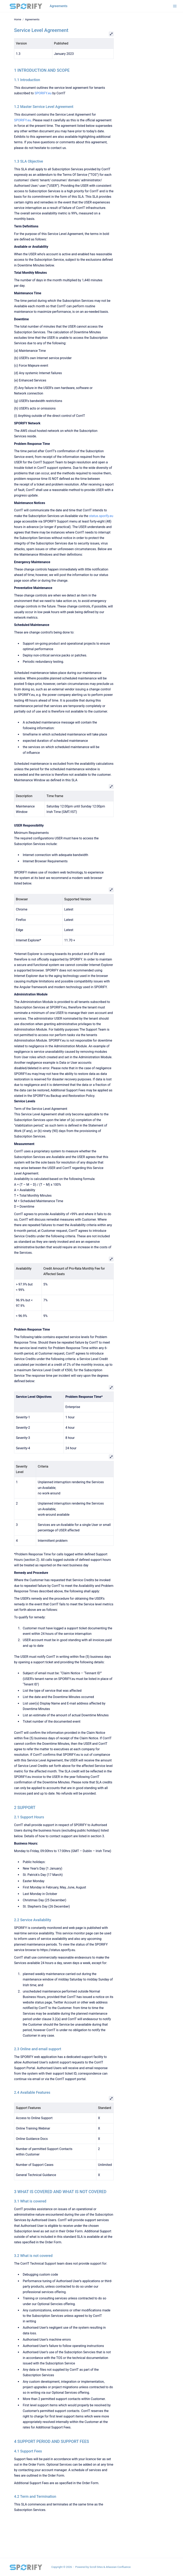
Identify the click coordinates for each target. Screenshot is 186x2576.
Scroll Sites (96, 2566)
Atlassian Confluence (118, 2566)
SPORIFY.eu (43, 93)
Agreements (58, 6)
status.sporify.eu (101, 516)
